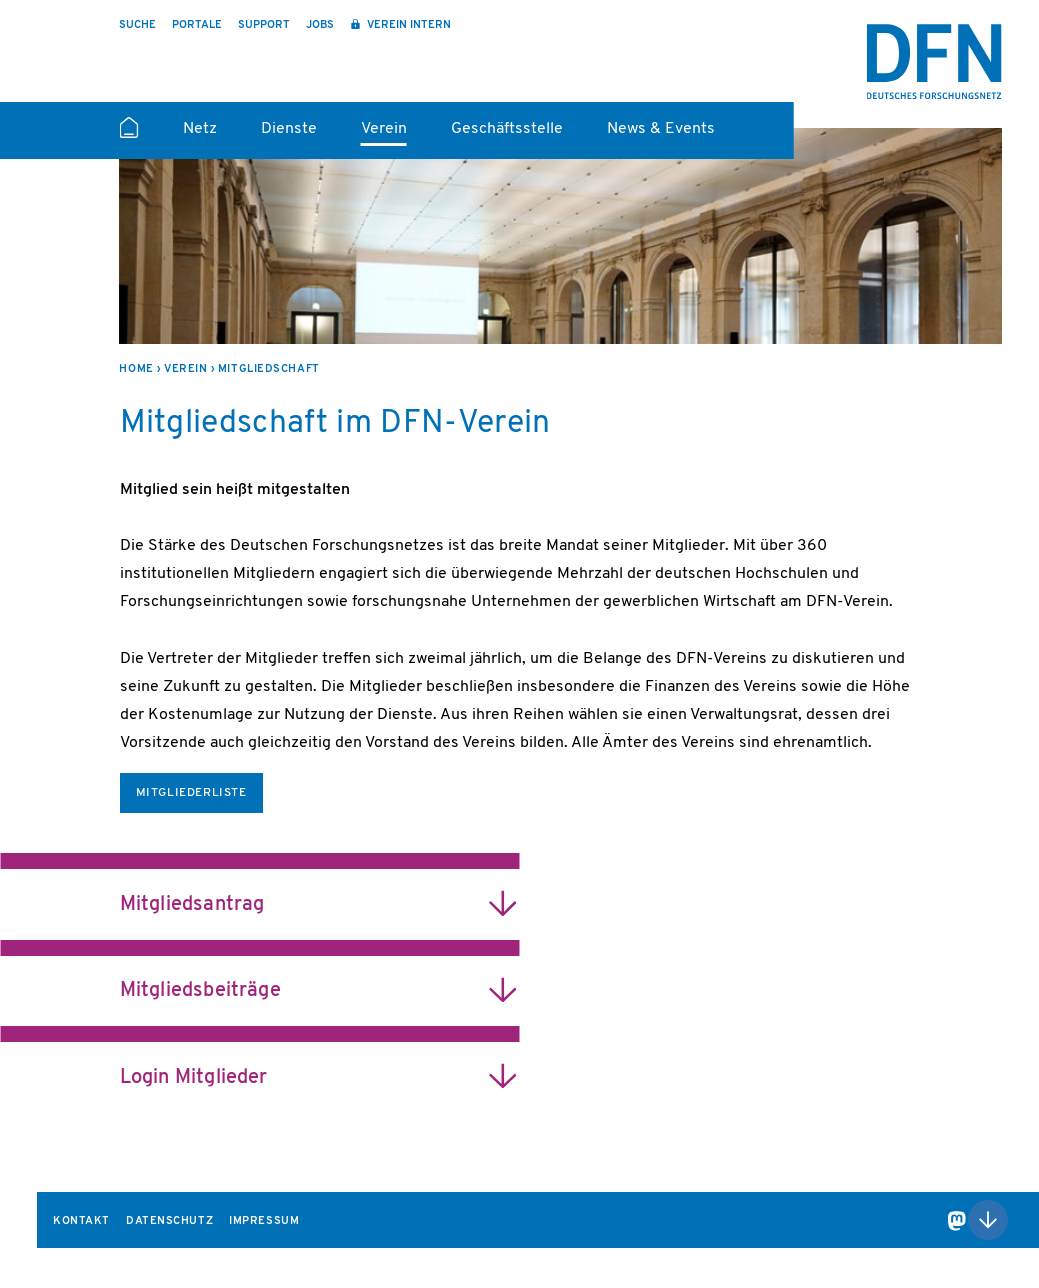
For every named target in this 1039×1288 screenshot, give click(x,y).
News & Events (661, 129)
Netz (200, 129)
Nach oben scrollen (988, 1220)
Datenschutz (169, 1221)
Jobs (320, 25)
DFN (934, 61)
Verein (384, 129)
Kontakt (81, 1221)
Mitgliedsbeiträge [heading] (200, 991)
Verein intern (407, 25)
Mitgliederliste (191, 793)
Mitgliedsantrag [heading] (192, 905)
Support (264, 25)
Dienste (289, 129)
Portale (197, 25)
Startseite (128, 136)
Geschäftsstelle (507, 129)
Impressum (264, 1221)
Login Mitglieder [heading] (194, 1078)
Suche (137, 25)
